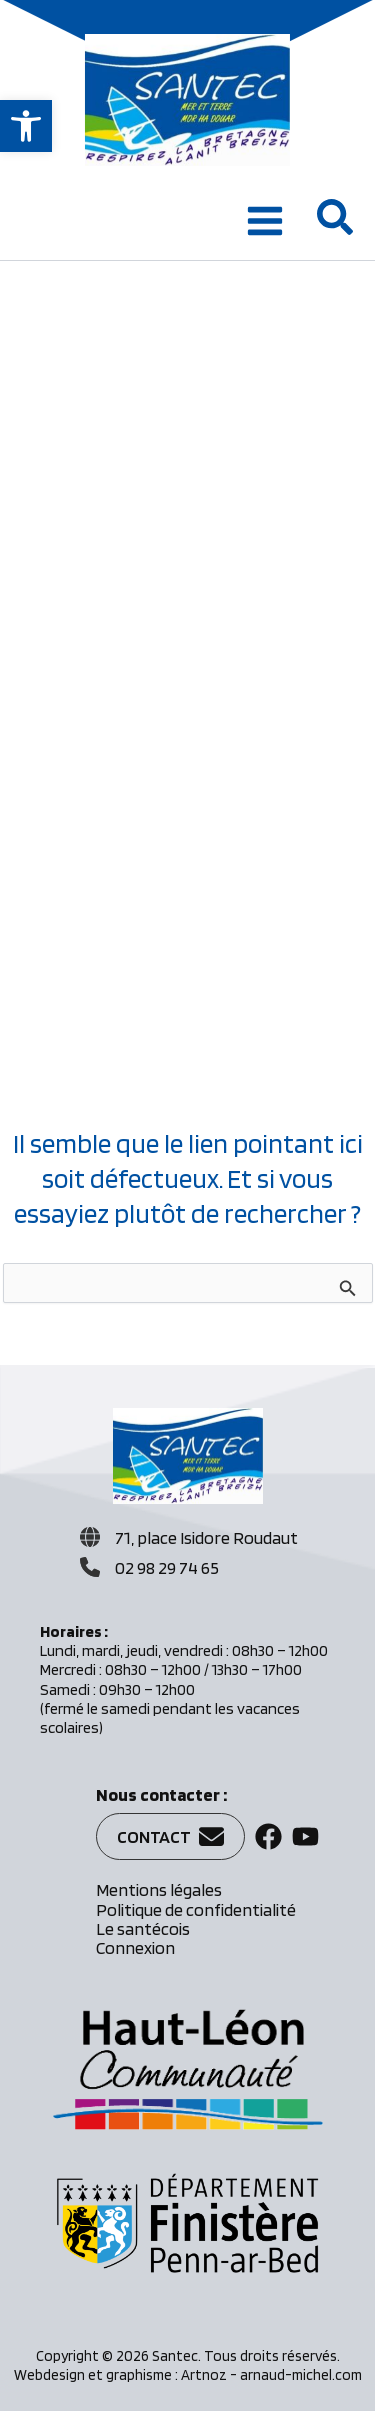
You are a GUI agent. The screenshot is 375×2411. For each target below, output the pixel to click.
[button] (26, 126)
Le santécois (143, 1928)
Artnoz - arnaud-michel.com (271, 2375)
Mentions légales (159, 1889)
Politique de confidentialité (196, 1909)
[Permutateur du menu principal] (265, 221)
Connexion (135, 1947)
